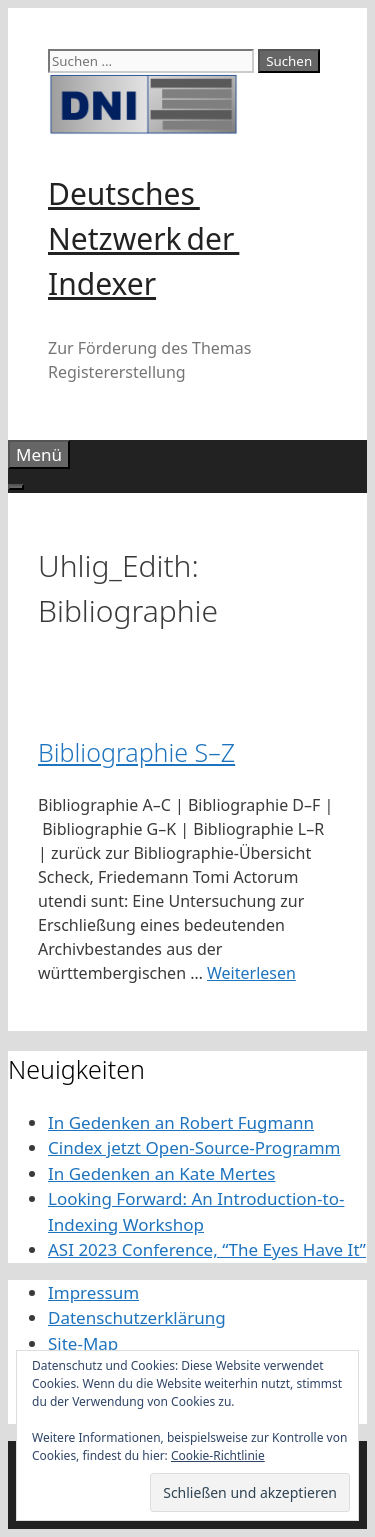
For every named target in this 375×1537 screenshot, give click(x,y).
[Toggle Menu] (16, 487)
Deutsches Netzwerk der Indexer (143, 238)
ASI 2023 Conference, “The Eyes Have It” (207, 1249)
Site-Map (83, 1343)
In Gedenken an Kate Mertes (161, 1173)
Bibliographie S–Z (136, 752)
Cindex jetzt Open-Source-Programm (194, 1147)
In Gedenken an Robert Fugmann (181, 1122)
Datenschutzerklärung (137, 1317)
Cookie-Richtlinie (218, 1455)
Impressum (93, 1292)
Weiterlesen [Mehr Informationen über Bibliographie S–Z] (251, 973)
